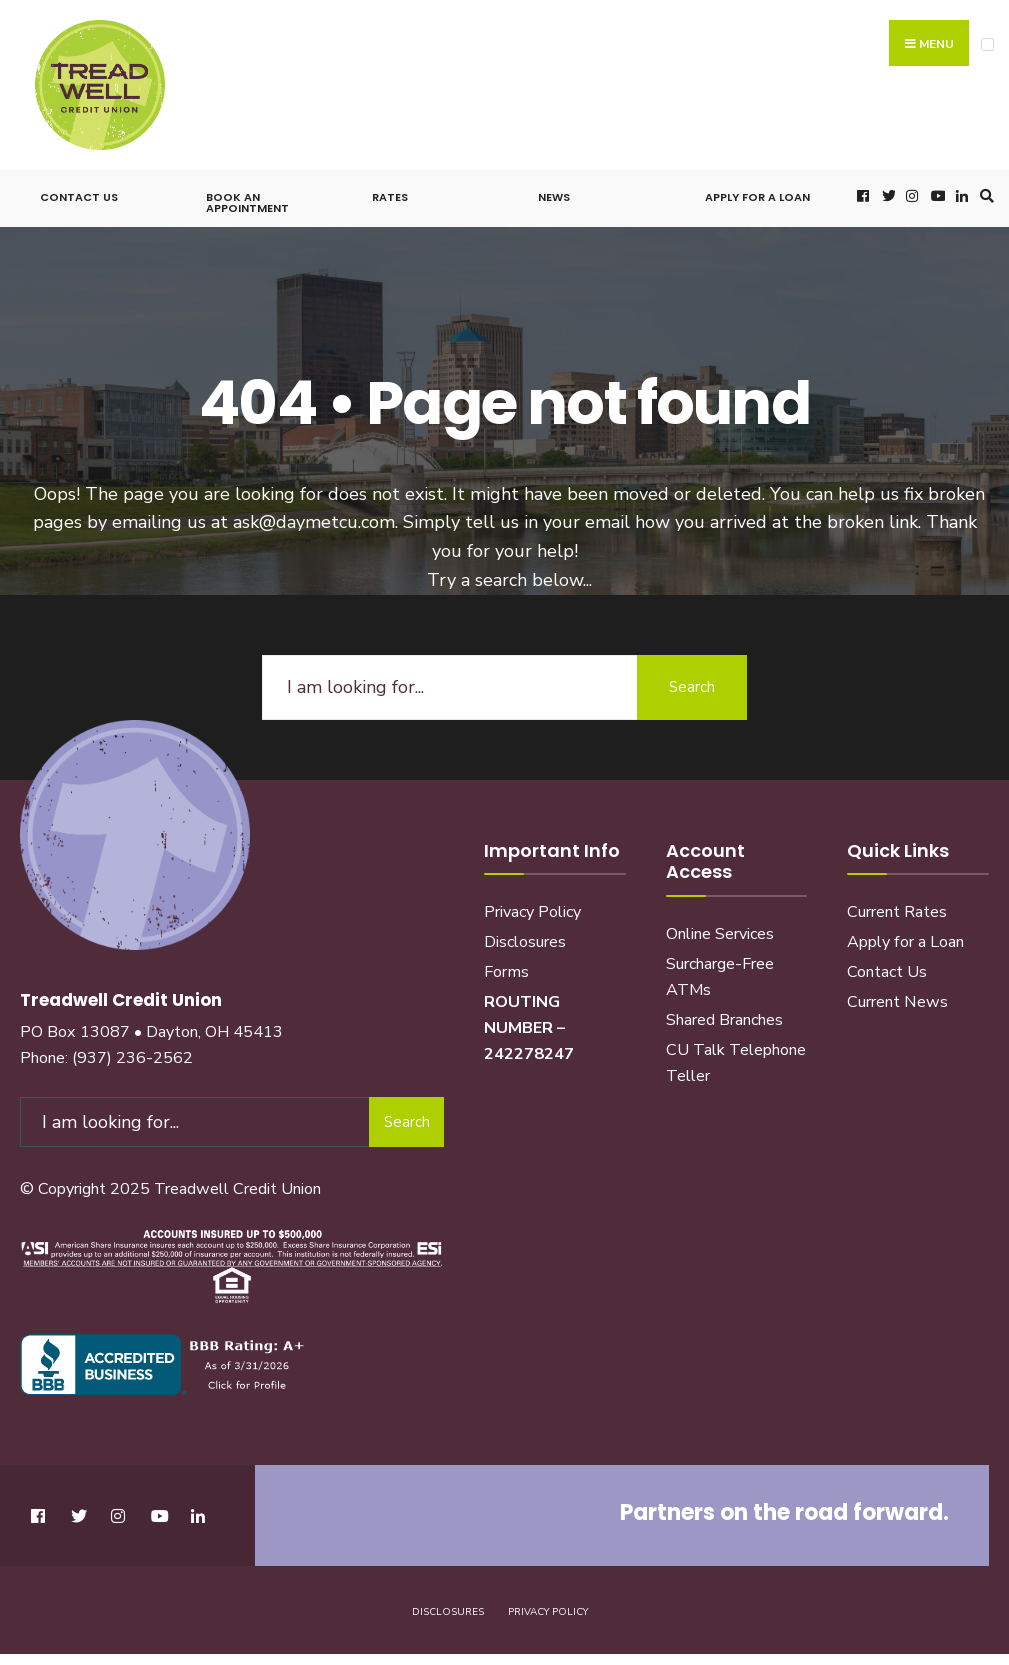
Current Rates (897, 912)
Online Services (720, 934)
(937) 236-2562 (132, 1058)
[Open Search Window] (984, 195)
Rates (390, 197)
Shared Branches (724, 1020)
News (554, 197)
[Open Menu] (987, 44)
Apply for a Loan (757, 197)
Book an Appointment (247, 202)
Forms (506, 972)
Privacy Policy (532, 912)
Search (692, 687)
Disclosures (525, 942)
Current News (897, 1002)
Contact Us (79, 197)
